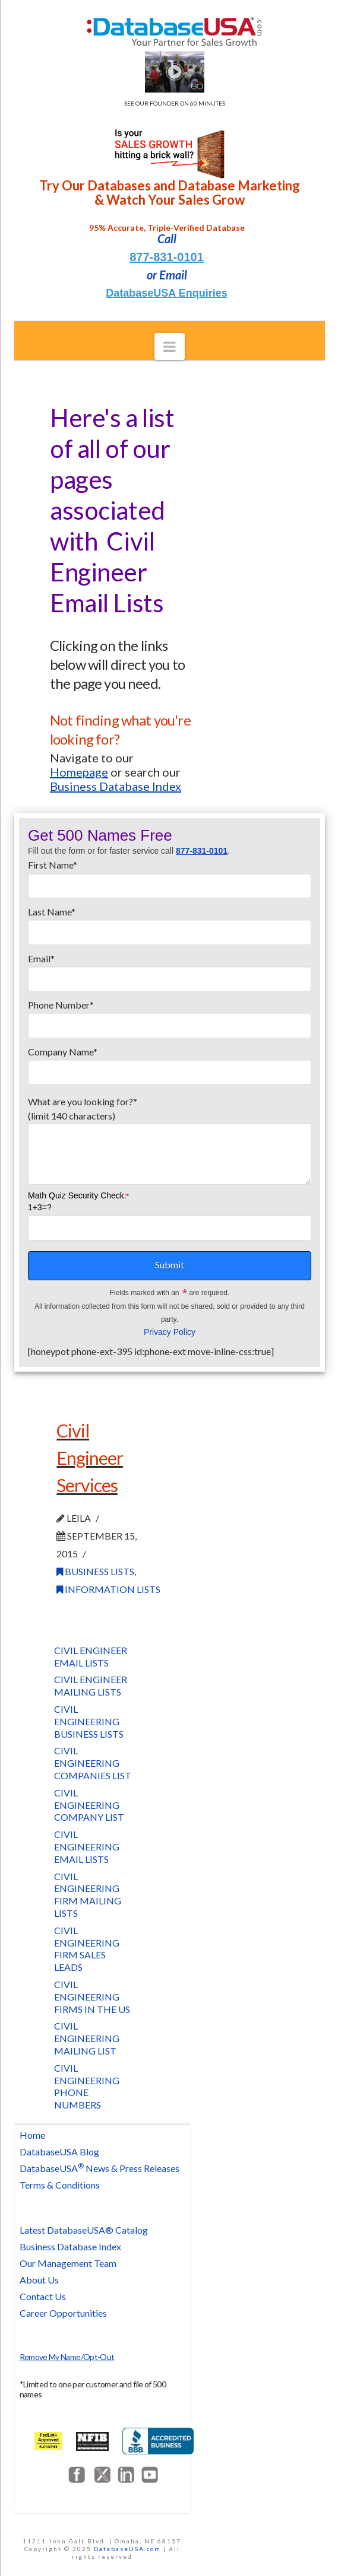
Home (32, 2135)
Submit (169, 1264)
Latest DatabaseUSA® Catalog (84, 2229)
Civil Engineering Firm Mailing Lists (87, 1895)
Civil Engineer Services (89, 1457)
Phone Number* (169, 1015)
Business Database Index (70, 2246)
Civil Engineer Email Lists (90, 1656)
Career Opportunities (63, 2313)
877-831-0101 (166, 256)
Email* (169, 969)
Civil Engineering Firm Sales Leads (86, 1949)
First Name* (169, 875)
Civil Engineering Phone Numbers (86, 2086)
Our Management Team (68, 2263)
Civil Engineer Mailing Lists (90, 1685)
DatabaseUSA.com (127, 2548)
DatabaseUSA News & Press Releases (99, 2168)
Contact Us (43, 2296)
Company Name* (169, 1062)
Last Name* (169, 922)
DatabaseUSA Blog (59, 2151)
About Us (39, 2279)
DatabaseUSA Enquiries (166, 293)
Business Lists (95, 1571)
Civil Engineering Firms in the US (92, 1997)
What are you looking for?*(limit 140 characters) (169, 1116)
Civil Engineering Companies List (92, 1763)
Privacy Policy (169, 1332)
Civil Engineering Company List (89, 1805)
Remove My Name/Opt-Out (67, 2357)
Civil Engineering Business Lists (89, 1721)
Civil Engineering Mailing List (86, 2038)
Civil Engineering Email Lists (86, 1846)
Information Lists (108, 1589)
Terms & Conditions (60, 2184)
